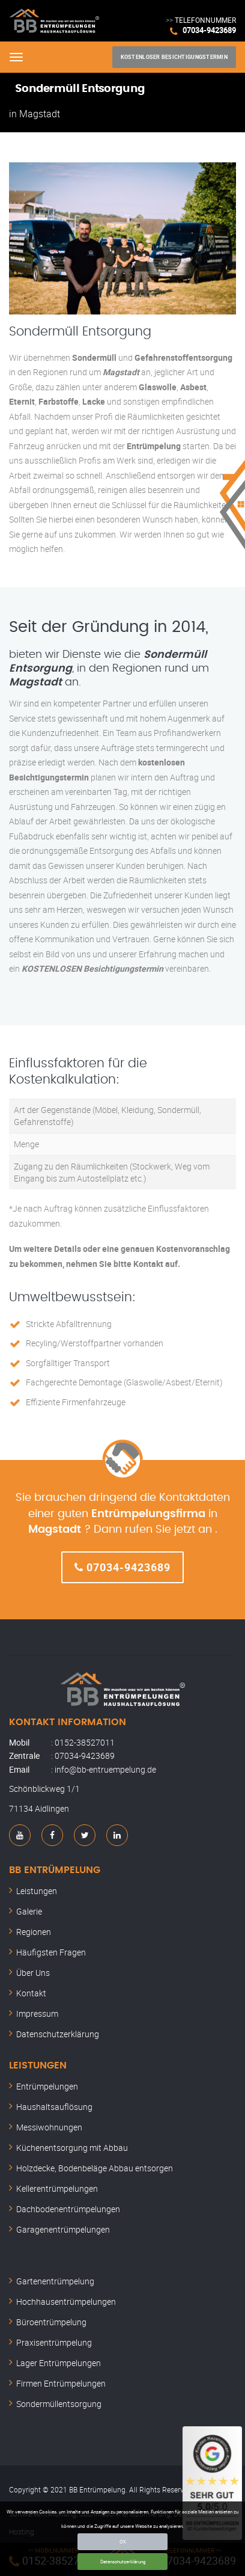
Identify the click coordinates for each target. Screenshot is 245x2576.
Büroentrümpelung (51, 2322)
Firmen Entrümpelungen (61, 2383)
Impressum (37, 2013)
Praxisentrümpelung (54, 2342)
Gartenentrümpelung (55, 2281)
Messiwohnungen (49, 2127)
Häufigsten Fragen (51, 1952)
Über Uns (33, 1972)
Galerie (29, 1911)
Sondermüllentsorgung (58, 2403)
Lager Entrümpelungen (58, 2363)
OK (122, 2541)
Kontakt (31, 1993)
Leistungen (36, 1891)
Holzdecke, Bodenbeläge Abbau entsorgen (94, 2168)
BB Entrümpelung (54, 1870)
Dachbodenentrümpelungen (68, 2209)
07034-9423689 (209, 30)
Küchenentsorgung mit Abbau (72, 2147)
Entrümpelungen (47, 2086)
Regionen (33, 1931)
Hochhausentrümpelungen (66, 2301)
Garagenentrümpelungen (63, 2229)
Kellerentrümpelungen (57, 2188)
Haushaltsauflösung (54, 2106)
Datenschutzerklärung (122, 2561)
